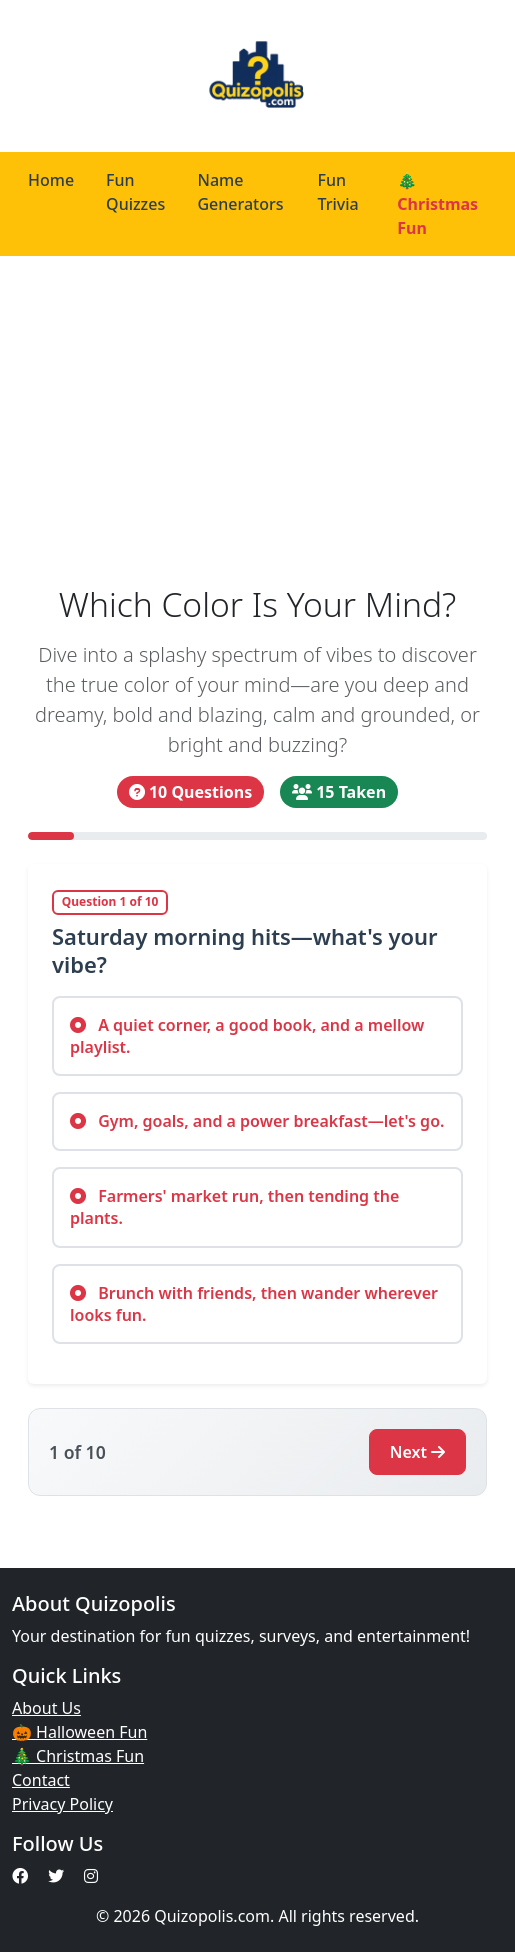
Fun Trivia (338, 192)
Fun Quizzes (135, 192)
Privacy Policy (62, 1804)
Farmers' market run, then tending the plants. (234, 1207)
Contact (41, 1780)
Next (417, 1452)
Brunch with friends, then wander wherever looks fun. (254, 1304)
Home (51, 180)
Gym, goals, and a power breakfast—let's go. (257, 1121)
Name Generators (240, 192)
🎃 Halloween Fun (79, 1732)
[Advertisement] (257, 420)
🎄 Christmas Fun (437, 204)
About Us (46, 1708)
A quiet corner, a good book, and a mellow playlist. (247, 1036)
